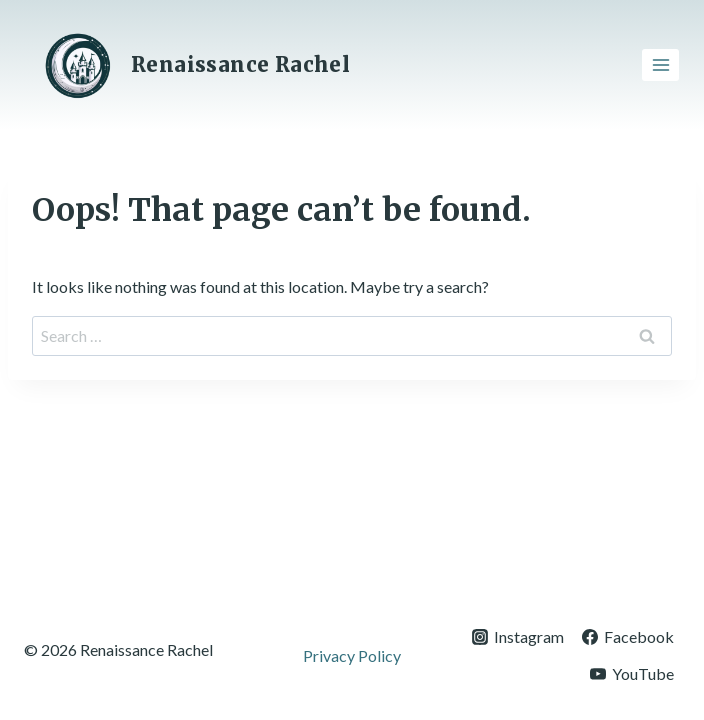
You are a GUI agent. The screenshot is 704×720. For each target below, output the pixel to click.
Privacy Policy (352, 655)
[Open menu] (660, 64)
